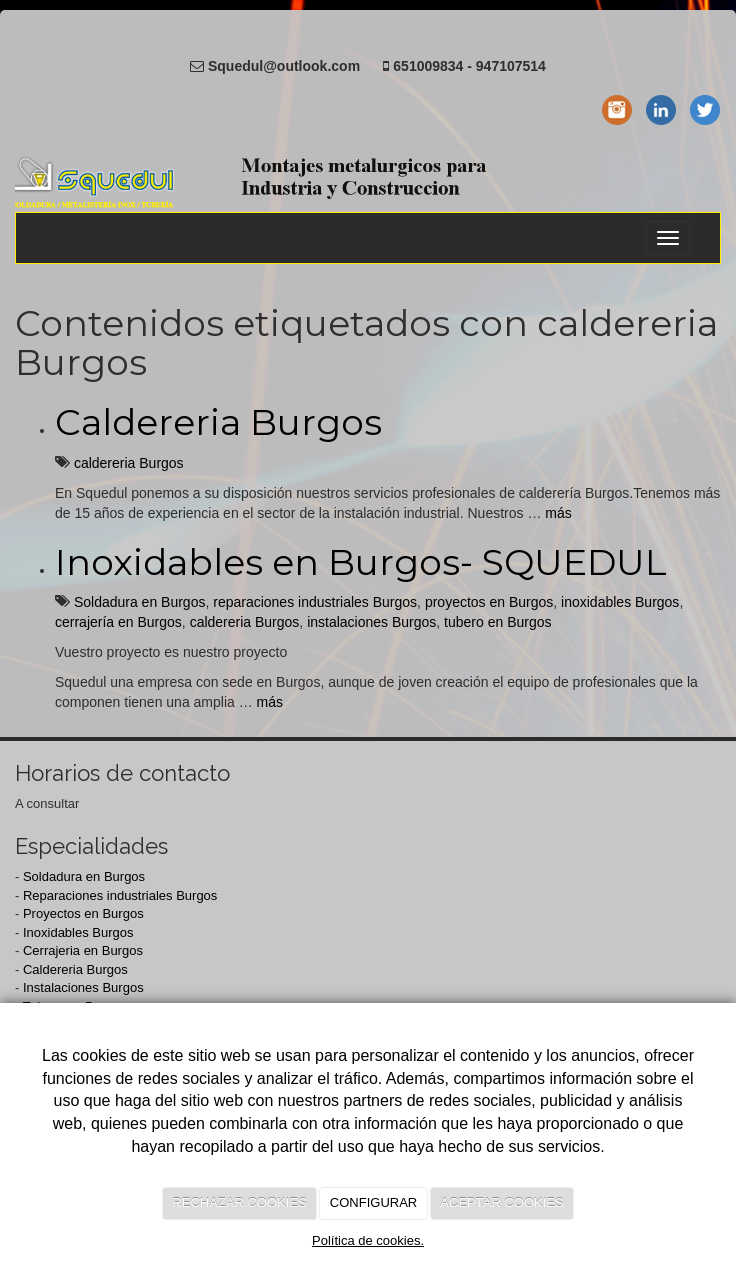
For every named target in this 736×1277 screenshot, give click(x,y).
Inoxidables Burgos (78, 932)
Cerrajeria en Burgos (83, 950)
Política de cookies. (368, 1240)
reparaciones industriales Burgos (315, 602)
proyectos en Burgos (489, 602)
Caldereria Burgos (218, 422)
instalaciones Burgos (371, 622)
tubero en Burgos (497, 622)
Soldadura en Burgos (140, 602)
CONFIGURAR (373, 1202)
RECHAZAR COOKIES (239, 1202)
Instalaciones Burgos (83, 987)
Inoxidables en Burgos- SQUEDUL (361, 562)
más (558, 513)
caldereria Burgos (129, 463)
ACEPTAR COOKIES (501, 1202)
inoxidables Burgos (620, 602)
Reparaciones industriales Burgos (120, 895)
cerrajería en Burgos (118, 622)
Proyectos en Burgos (83, 913)
